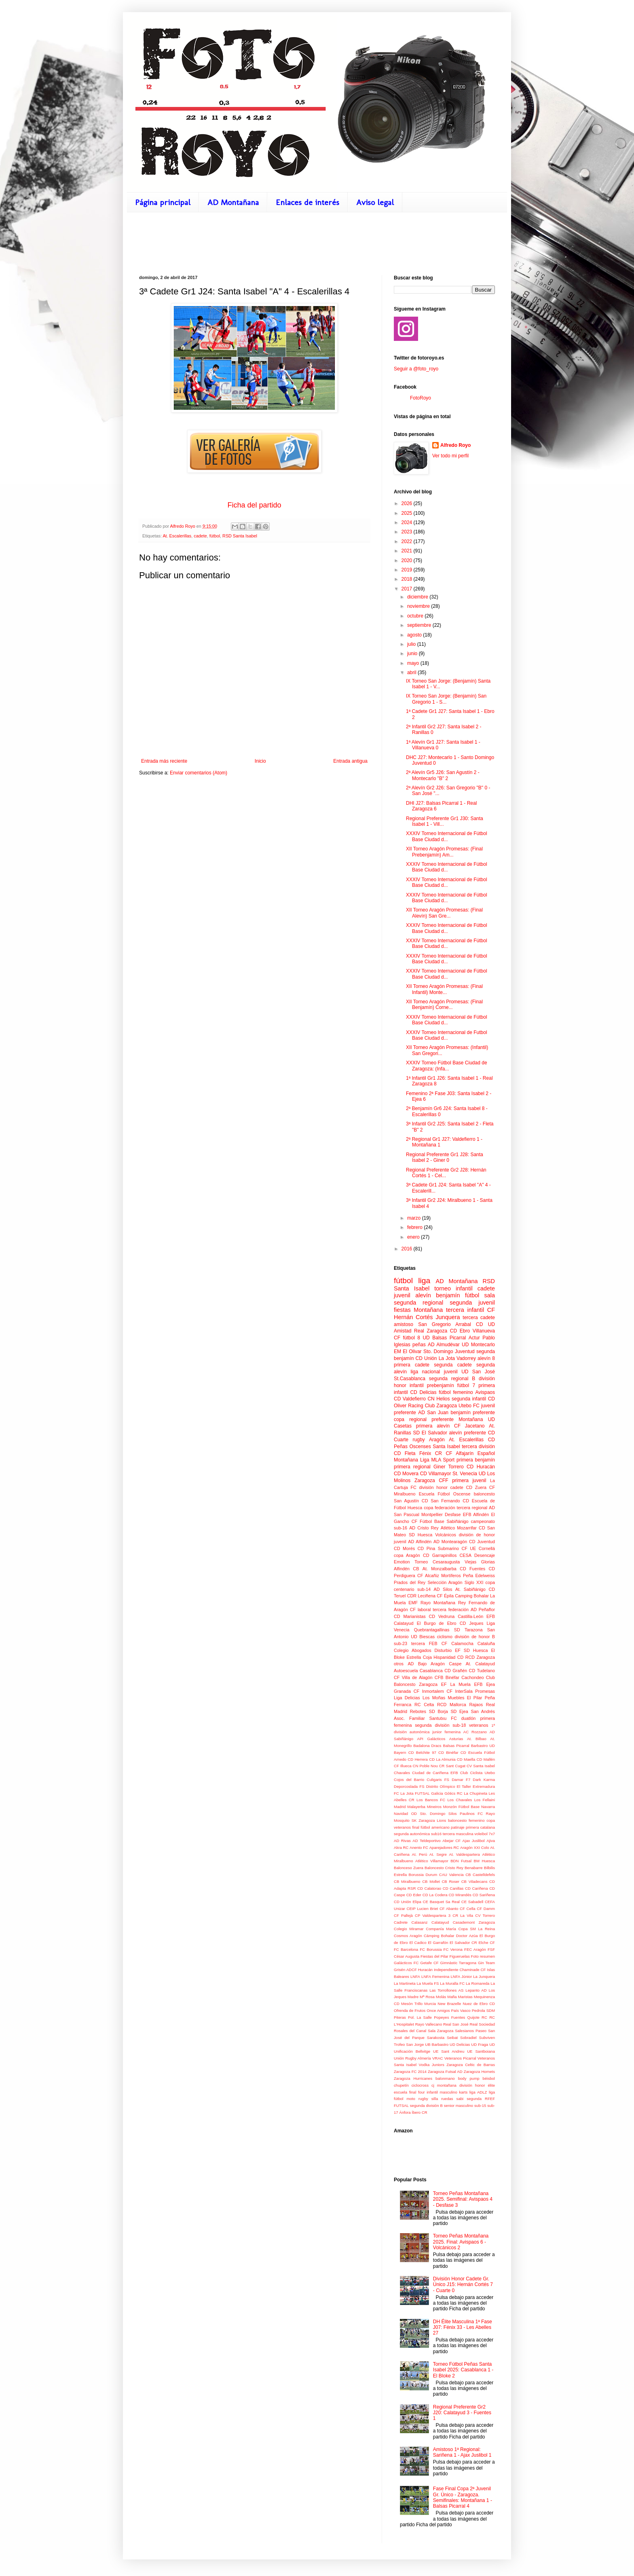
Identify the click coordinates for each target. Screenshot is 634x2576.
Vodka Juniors (431, 2064)
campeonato (483, 1521)
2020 (408, 560)
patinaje (458, 1827)
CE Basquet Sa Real (441, 1901)
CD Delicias (423, 1392)
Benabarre (474, 1867)
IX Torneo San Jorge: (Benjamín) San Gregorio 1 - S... (446, 698)
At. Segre (438, 1854)
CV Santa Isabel (481, 1766)
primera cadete (411, 1365)
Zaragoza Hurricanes (413, 2078)
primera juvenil (469, 1480)
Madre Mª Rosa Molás (427, 1996)
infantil (464, 1288)
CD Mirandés (460, 1895)
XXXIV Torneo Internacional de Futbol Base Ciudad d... (446, 1035)
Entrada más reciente (164, 761)
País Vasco (461, 2010)
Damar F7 (461, 1779)
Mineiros (434, 1806)
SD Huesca (420, 1534)
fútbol (214, 535)
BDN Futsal (460, 1861)
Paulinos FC (471, 1813)
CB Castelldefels (480, 1874)
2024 (408, 522)
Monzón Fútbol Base (461, 1806)
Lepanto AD (475, 1990)
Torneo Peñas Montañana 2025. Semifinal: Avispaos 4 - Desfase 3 (462, 2199)
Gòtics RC (453, 1793)
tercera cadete (479, 1317)
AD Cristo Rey (424, 1527)
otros (399, 1663)
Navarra (488, 1806)
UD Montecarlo (478, 1344)
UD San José (478, 1372)
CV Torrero (485, 1915)
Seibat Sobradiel (462, 2037)
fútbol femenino (456, 1392)
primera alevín (433, 1426)
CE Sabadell (472, 1901)
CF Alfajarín (459, 1453)
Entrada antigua (350, 761)
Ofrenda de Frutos (409, 2010)
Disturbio (443, 1650)
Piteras (400, 2017)
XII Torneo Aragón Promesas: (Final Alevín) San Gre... (444, 912)
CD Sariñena (484, 1895)
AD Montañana (233, 202)
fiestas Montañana (418, 1310)
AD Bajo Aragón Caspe (434, 1663)
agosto (415, 635)
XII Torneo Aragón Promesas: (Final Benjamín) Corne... (444, 1004)
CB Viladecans (474, 1881)
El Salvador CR (463, 1942)
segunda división (432, 1725)
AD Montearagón (450, 1541)
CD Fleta (404, 1453)
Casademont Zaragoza (474, 1922)
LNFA (415, 1976)
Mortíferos (451, 1575)
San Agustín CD (411, 1500)
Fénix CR (430, 1453)
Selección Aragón (444, 1582)
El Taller (464, 1786)
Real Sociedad (482, 2024)
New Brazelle (449, 2003)
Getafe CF (429, 1963)
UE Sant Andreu (448, 2051)
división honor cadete (441, 1487)
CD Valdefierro (410, 1399)
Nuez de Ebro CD (479, 2003)
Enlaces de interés (307, 202)
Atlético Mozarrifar (459, 1527)
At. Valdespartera (464, 1854)
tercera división (478, 1446)
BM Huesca (484, 1861)
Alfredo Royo (455, 445)
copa (399, 1419)
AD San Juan (433, 1412)
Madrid (400, 1806)
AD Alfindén (419, 1541)
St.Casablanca (409, 1378)
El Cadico (417, 1942)
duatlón (468, 1718)
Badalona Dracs (427, 1745)
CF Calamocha (457, 1643)
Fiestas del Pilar (434, 1956)
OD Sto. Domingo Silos (434, 1813)
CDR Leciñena (421, 1595)
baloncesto (484, 1493)
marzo (414, 1218)
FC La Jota (404, 1793)
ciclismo (444, 1636)
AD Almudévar (444, 1344)
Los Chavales (460, 1800)
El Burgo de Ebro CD (441, 1623)
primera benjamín (475, 1460)
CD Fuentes (472, 1568)
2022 (408, 541)
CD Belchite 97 (422, 1752)
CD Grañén (455, 1670)
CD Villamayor (435, 1473)
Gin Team (486, 1963)
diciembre (418, 597)
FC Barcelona (406, 1949)
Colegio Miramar (408, 1929)
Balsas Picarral (456, 1745)
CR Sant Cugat (452, 1766)
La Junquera (484, 1976)
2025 (408, 513)
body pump (469, 2078)
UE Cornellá (482, 1548)
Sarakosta (435, 2037)
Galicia (437, 1793)
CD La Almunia (442, 1759)
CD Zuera (476, 1487)
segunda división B (426, 2105)
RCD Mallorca (451, 1704)
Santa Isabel (446, 1446)
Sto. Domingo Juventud (449, 1351)
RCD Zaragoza (480, 1657)
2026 (408, 503)
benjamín (448, 1295)
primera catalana (480, 1827)
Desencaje (484, 1555)
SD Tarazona (468, 1629)
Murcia (430, 2003)
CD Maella (466, 1759)
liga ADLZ (478, 2092)
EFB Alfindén (476, 1514)
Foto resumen (483, 1956)
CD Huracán (481, 1467)
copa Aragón (407, 1555)
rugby (419, 1439)
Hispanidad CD (448, 1657)
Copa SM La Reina (477, 1929)
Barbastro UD (483, 1745)
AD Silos (443, 1589)
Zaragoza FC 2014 (410, 2071)
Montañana (471, 1419)
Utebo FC (469, 1406)
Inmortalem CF (437, 1691)
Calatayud (440, 1922)
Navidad (401, 1813)
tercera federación (451, 1609)
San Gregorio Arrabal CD (450, 1324)
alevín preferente (467, 1433)
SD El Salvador (430, 1433)
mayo (414, 663)
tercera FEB (424, 1643)
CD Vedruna (442, 1616)
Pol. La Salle (420, 2017)
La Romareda (477, 1983)
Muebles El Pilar (465, 1697)
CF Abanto (449, 1908)
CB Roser (450, 1881)
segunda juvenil (472, 1302)
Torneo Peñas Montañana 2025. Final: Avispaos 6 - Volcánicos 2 (460, 2241)
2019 (408, 570)
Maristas (465, 1996)
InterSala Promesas (475, 1691)
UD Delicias (460, 2044)
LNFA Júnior (461, 1976)
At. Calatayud (480, 1663)
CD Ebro (460, 1331)
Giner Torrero (448, 1467)
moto (410, 2098)
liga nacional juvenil (433, 1372)
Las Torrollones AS (446, 1990)
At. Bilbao (476, 1738)
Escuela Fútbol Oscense (445, 1493)
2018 (408, 579)
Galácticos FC (406, 1963)
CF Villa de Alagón (413, 1677)
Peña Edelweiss (479, 1575)
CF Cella (467, 1908)
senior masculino (458, 2105)
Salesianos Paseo (470, 2030)
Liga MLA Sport (437, 1460)
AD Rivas (402, 1840)
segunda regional (418, 1302)
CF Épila (445, 1595)
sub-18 (459, 1725)
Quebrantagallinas (432, 1629)
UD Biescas (423, 1636)
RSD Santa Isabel (239, 535)
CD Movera (406, 1473)
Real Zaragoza (430, 1331)
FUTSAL (422, 1793)
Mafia (451, 1996)
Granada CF (406, 1691)
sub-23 (400, 1643)
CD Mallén (486, 1759)
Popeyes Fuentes (449, 2017)
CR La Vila (462, 1915)
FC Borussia (431, 1949)
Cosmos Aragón (408, 1935)
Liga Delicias (407, 1697)
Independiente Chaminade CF (460, 1969)
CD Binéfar (448, 1752)
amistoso (403, 1324)
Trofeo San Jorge (409, 2044)
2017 (408, 589)
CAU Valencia (451, 1874)
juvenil (402, 1295)
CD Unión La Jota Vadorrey (446, 1358)
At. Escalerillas (177, 535)
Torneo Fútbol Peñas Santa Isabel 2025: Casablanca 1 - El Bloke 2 (463, 2370)
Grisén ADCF (405, 1969)
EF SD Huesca (471, 1650)
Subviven (487, 2037)
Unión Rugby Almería (412, 2058)
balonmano (444, 2078)
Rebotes (418, 1711)
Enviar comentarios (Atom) (198, 773)
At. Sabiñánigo (470, 1589)
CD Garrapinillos (439, 1555)
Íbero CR (419, 2112)
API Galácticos (431, 1738)
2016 (408, 1249)
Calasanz (420, 1922)
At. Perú (419, 1854)
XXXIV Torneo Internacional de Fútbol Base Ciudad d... (446, 836)
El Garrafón (438, 1942)
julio (412, 644)
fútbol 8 (411, 1338)
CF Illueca (403, 1766)
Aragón (437, 1439)
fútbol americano (435, 1827)
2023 (408, 532)
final (415, 1827)
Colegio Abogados (412, 1650)
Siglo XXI (474, 1582)
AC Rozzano (475, 1732)
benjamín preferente (472, 1412)
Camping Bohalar (472, 1595)
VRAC (437, 2058)
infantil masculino (442, 2092)
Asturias (456, 1738)
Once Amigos (438, 2010)
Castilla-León (470, 1616)
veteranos (478, 1725)
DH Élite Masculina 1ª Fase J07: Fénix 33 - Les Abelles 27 (462, 2327)
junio (413, 653)
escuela (400, 2092)
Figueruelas (460, 1956)
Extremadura (484, 1786)
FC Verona (453, 1949)
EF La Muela (456, 1684)
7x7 (492, 1834)
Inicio (260, 761)
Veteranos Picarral (460, 2058)
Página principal (162, 202)
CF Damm (486, 1908)
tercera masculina (458, 1834)
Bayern (400, 1752)
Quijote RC (477, 2017)
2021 (408, 551)
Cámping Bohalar (439, 1935)
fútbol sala (480, 1295)
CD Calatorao (429, 1888)
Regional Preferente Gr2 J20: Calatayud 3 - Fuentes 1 (462, 2413)
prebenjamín (440, 1385)
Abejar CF (451, 1840)
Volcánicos (445, 1534)
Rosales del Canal (410, 2030)
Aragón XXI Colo (474, 1847)
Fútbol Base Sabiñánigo (444, 1521)
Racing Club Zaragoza (432, 1406)
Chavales (402, 1772)
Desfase (453, 1514)
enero (414, 1237)
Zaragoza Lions (432, 1820)
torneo (442, 1288)
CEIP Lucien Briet (422, 1908)
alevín (423, 1295)
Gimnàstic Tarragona (458, 1963)
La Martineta (405, 1983)
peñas (419, 1344)
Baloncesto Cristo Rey (444, 1867)
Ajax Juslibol (474, 1840)
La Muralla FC (452, 1983)
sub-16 (400, 1527)
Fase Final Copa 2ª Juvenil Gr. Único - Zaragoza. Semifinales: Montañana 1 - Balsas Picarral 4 (462, 2497)
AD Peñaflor (483, 1609)
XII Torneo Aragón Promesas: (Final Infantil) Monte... (444, 989)
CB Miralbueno (407, 1881)
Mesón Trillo (412, 2003)
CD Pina (426, 1548)
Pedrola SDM (483, 2010)
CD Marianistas (410, 1616)
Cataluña (486, 1643)
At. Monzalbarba (439, 1568)
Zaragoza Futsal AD (445, 2071)
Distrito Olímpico (440, 1786)
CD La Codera (435, 1895)
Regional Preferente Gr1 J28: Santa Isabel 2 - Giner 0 (444, 1157)
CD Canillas (453, 1888)
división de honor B (475, 1636)
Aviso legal (375, 202)
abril (412, 672)
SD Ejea (459, 1711)
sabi (460, 2098)
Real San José (456, 2024)
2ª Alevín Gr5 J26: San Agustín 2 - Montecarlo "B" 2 (443, 775)
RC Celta (424, 1704)
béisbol (489, 2078)
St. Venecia (464, 1473)
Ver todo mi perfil (450, 456)
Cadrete (401, 1922)
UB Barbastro (436, 2044)
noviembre (419, 606)
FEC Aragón (475, 1949)
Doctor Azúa (467, 1935)
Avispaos (485, 1392)
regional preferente (431, 1419)
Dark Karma (484, 1779)
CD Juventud (482, 1541)
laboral (424, 1609)
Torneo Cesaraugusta (437, 1561)
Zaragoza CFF (431, 1480)
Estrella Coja (419, 1657)
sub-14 (424, 1589)
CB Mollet (431, 1881)
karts (463, 2092)
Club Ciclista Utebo (477, 1772)
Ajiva (490, 1840)
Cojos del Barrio (409, 1779)
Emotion (402, 1561)
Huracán (425, 1969)
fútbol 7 (466, 1385)
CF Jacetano (469, 1426)
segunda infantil (469, 1399)
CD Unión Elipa (407, 1901)
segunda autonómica (412, 1834)
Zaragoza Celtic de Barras (470, 2064)
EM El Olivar (408, 1351)
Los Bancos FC (430, 1800)
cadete (200, 535)
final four (417, 2092)
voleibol (481, 1834)
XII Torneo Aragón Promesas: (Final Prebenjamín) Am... (444, 851)
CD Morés (404, 1548)
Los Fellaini (484, 1800)
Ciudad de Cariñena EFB (435, 1772)
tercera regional (471, 1507)
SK (414, 1820)
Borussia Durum (423, 1874)
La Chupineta (475, 1793)
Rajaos (476, 1704)
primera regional (412, 1467)
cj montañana (443, 2085)
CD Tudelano (482, 1670)
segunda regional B (452, 1378)
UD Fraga (479, 2044)
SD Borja (438, 1711)
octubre (416, 616)
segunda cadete (452, 1365)
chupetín (401, 2085)
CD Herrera (418, 1759)
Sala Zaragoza (441, 2030)
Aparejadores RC (444, 1847)
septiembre (420, 625)
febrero (415, 1227)
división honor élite (477, 2085)
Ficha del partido (254, 505)
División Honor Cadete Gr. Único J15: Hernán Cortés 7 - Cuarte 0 (463, 2284)
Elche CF (486, 1942)
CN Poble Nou (425, 1766)
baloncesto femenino (466, 1820)
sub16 (436, 1834)
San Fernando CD (450, 1500)
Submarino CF (452, 1548)
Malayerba (416, 1806)
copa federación (439, 1507)
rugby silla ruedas (435, 2098)
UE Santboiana (481, 2051)
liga (424, 1280)
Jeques (476, 1623)
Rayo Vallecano (428, 2024)
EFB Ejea (484, 1684)
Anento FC (419, 1847)
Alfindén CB (406, 1568)
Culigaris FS (438, 1779)
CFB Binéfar (447, 1677)
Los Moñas (434, 1697)
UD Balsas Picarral (444, 1338)
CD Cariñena (476, 1888)
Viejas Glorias (480, 1561)
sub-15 (480, 2105)
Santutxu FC (443, 1718)
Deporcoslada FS (409, 1786)
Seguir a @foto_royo (416, 369)
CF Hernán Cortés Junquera (444, 1313)
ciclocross (420, 2085)
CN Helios (438, 1399)
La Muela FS (428, 1983)
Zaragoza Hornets (479, 2071)
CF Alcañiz (428, 1575)
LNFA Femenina (435, 1976)
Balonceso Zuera (408, 1867)
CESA (465, 1555)
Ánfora (404, 2112)
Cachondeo (472, 1677)
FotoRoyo (420, 398)
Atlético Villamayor (431, 1861)
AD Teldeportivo (426, 1840)
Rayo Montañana (438, 1602)
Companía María (441, 1929)
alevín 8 (486, 1358)
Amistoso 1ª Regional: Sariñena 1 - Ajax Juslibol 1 (462, 2452)
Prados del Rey (409, 1582)
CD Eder (413, 1895)
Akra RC (401, 1847)
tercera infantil (465, 1310)
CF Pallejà (403, 1915)
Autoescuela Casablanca (418, 1670)
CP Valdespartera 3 (432, 1915)
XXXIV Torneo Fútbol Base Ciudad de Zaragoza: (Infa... (446, 1065)
